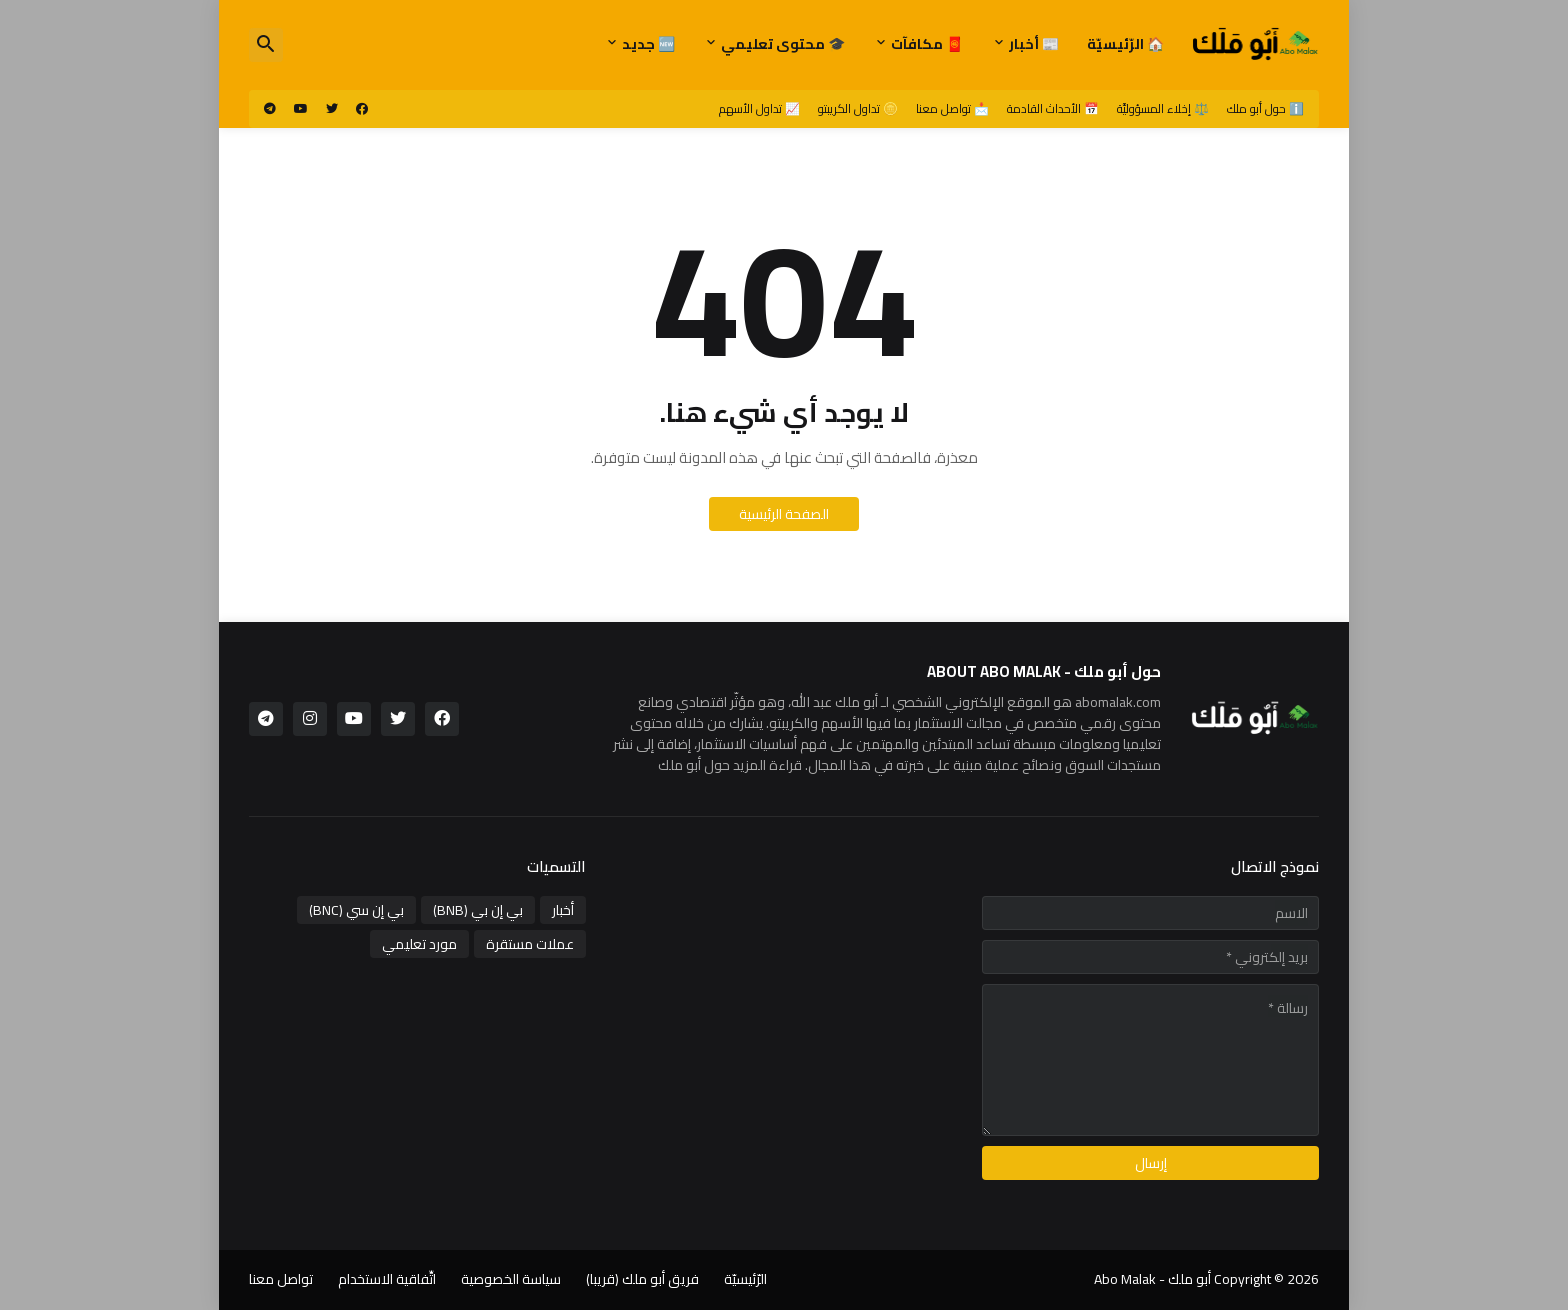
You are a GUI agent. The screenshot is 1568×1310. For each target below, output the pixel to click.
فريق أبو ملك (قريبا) (642, 1279)
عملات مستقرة (530, 944)
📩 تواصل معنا (952, 108)
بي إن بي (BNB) (478, 910)
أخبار (563, 910)
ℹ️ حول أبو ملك (1265, 108)
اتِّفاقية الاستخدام (387, 1279)
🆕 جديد (648, 44)
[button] (266, 45)
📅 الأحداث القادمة (1053, 108)
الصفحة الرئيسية (784, 514)
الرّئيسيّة (745, 1279)
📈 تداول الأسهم (759, 108)
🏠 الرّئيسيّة (1125, 44)
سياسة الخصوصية (511, 1279)
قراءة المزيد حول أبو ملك (730, 765)
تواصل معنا (281, 1279)
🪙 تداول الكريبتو (858, 108)
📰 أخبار (1034, 44)
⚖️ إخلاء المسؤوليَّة (1163, 108)
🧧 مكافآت (927, 44)
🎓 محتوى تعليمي (783, 44)
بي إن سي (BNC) (356, 910)
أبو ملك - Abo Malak (1152, 1279)
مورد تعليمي (419, 944)
